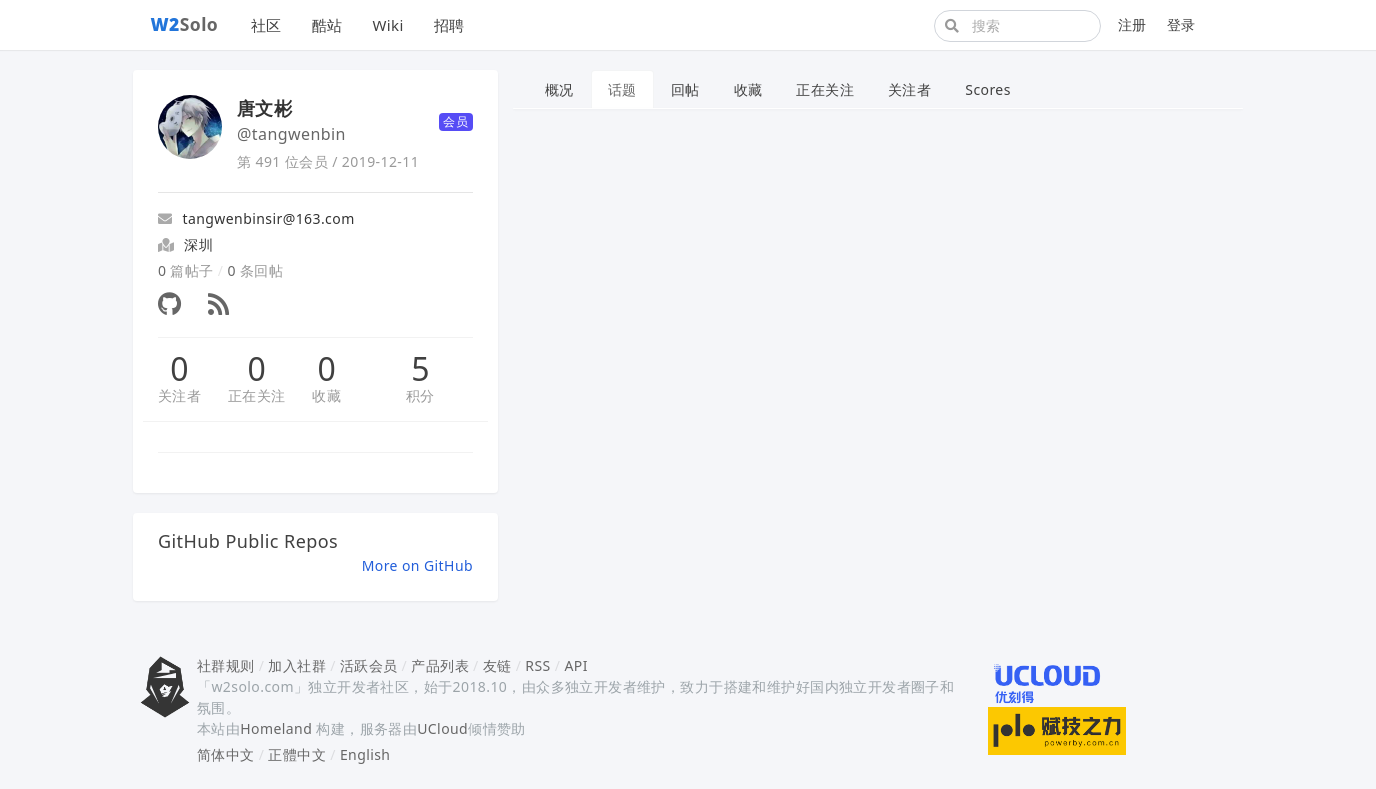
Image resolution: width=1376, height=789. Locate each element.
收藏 (326, 395)
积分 (420, 395)
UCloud (442, 728)
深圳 (198, 244)
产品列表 (440, 665)
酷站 (327, 25)
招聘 (449, 25)
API (575, 665)
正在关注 (257, 395)
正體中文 (297, 754)
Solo (185, 24)
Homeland (276, 728)
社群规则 (226, 665)
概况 (559, 89)
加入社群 (297, 665)
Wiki (387, 25)
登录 (1181, 24)
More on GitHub (417, 565)
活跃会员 (369, 665)
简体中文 (226, 754)
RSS (537, 665)
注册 (1132, 24)
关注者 (179, 395)
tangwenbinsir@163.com (256, 218)
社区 (266, 25)
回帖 (685, 89)
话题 (622, 89)
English (365, 754)
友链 (497, 665)
